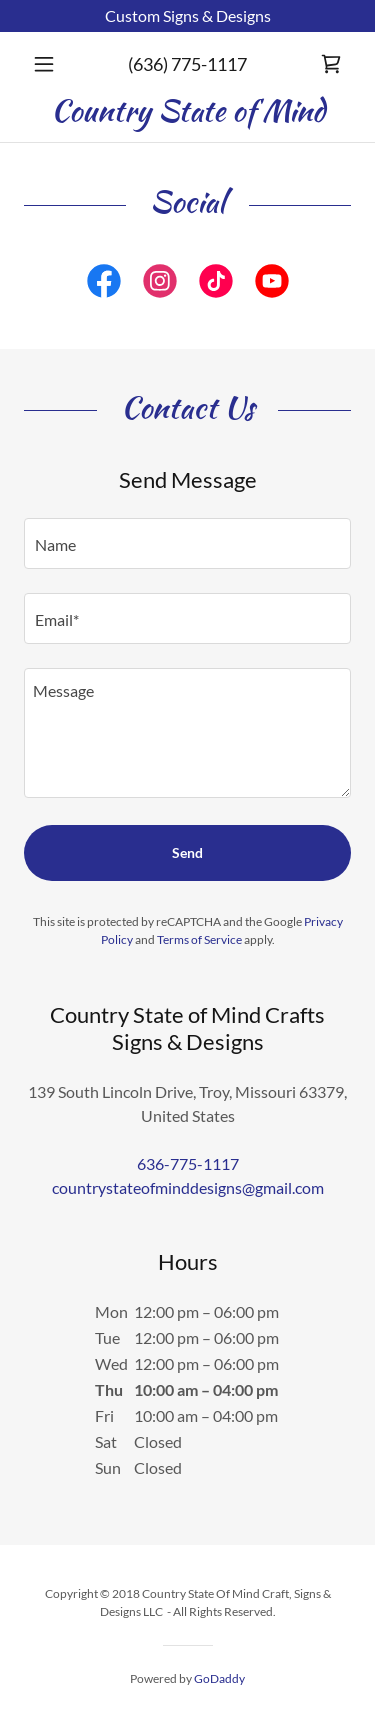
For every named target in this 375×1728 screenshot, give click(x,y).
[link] (331, 64)
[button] (48, 64)
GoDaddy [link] (219, 1678)
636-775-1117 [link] (188, 1163)
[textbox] (187, 543)
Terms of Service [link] (199, 939)
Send (187, 852)
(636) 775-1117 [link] (187, 64)
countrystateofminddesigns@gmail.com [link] (188, 1187)
